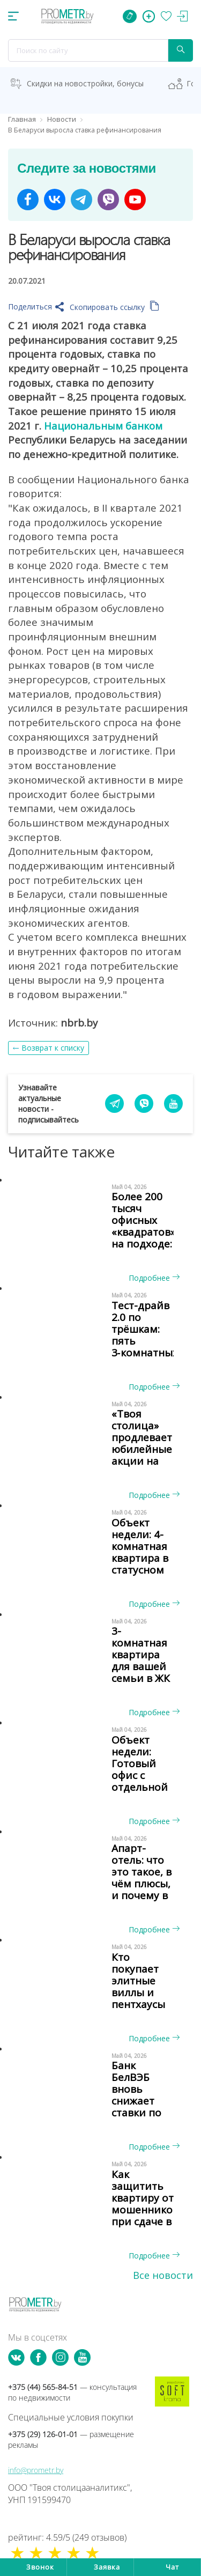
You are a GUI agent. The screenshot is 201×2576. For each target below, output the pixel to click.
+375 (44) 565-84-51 (72, 2392)
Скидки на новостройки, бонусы (85, 83)
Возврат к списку (52, 1048)
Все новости (163, 2275)
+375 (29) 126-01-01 (71, 2439)
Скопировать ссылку (114, 307)
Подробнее (154, 1278)
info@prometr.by (35, 2470)
